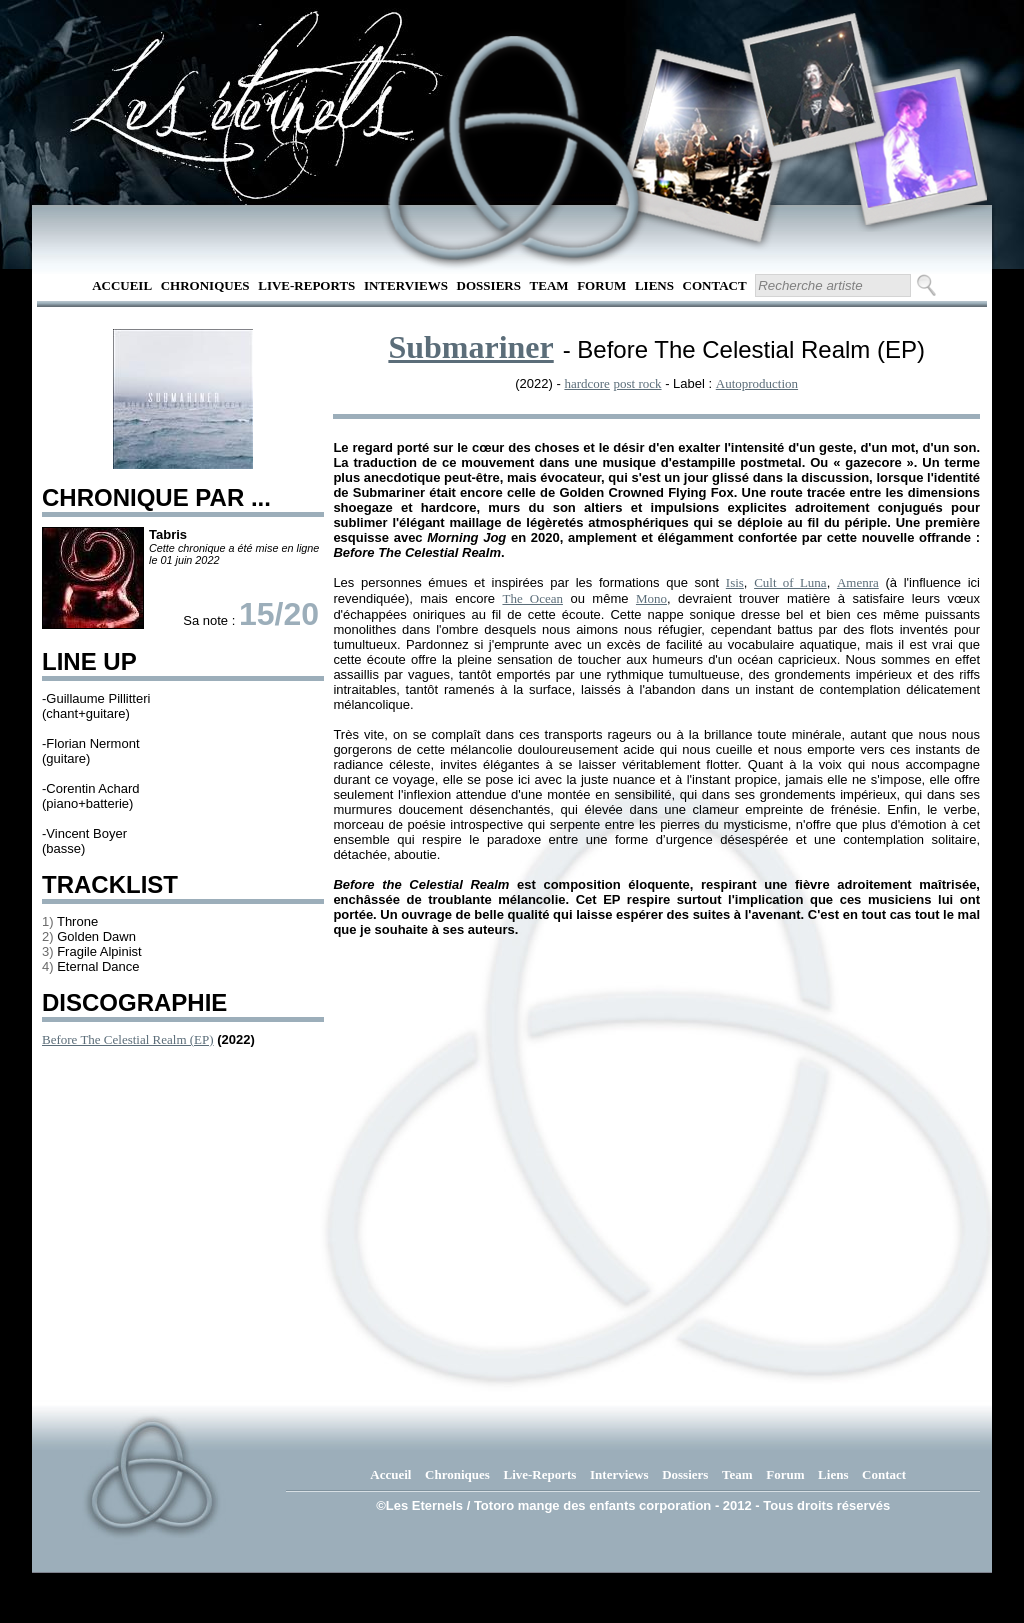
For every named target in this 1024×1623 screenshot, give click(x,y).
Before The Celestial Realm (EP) (128, 1039)
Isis (735, 582)
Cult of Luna (790, 582)
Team (549, 285)
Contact (715, 285)
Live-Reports (306, 285)
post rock (638, 383)
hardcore (586, 383)
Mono (651, 598)
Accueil (122, 285)
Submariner (470, 347)
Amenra (858, 582)
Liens (654, 285)
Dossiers (489, 285)
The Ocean (532, 598)
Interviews (406, 285)
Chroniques (205, 285)
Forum (601, 285)
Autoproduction (757, 383)
